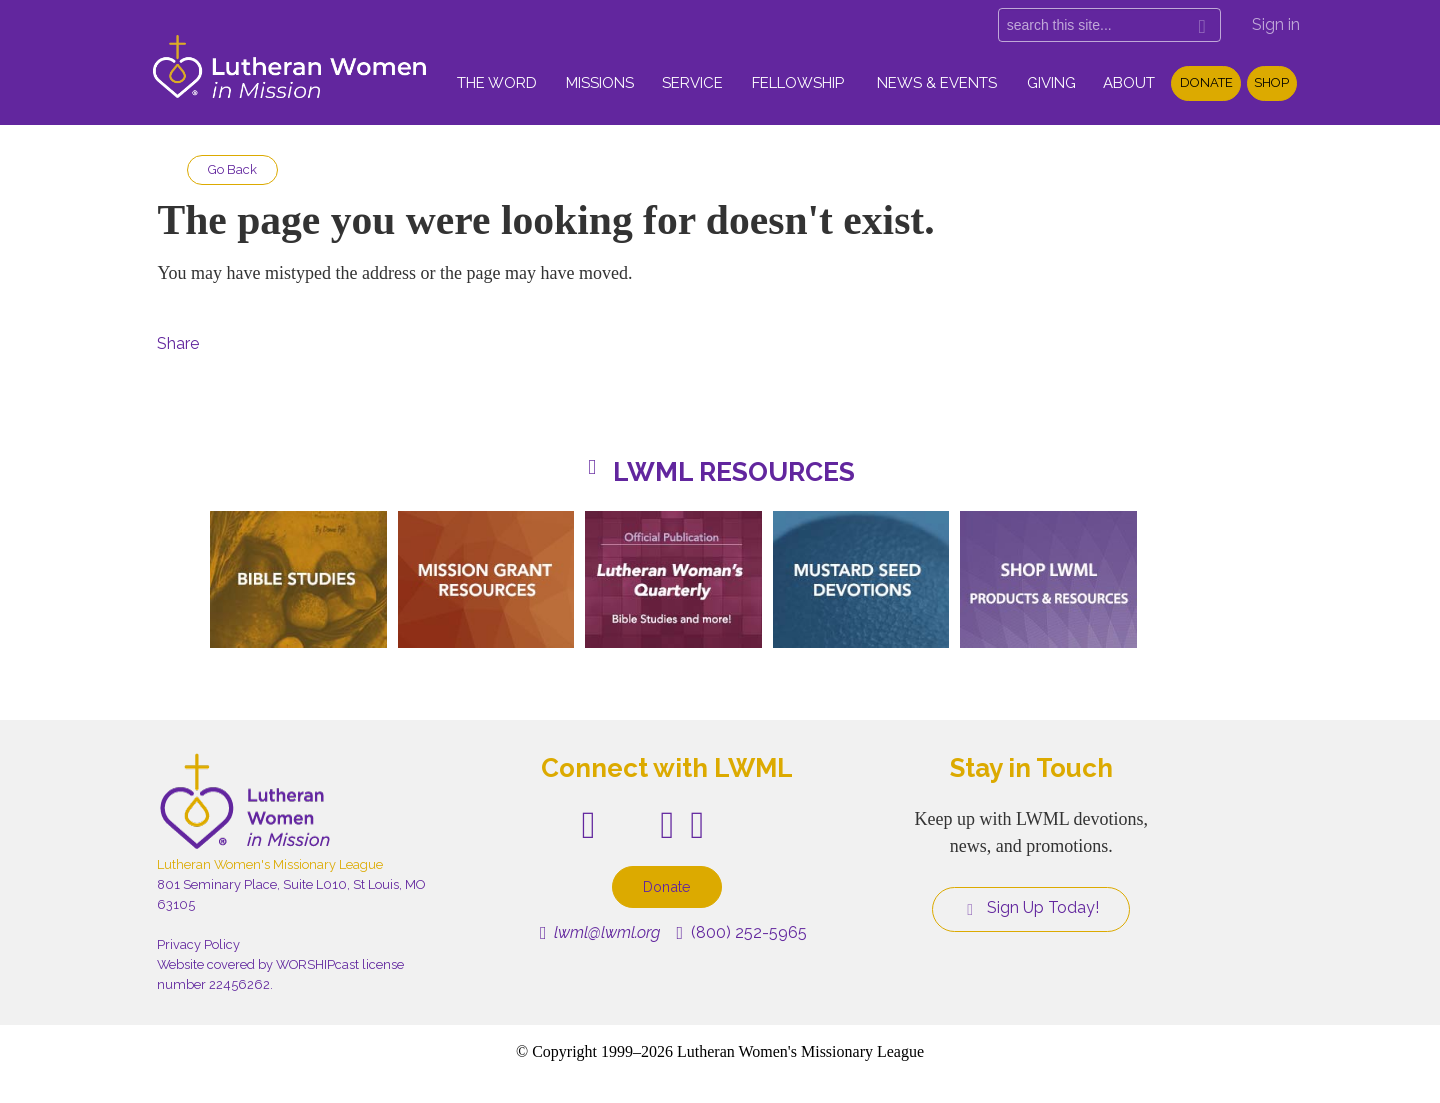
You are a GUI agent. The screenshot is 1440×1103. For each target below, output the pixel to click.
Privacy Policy (198, 944)
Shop (1271, 82)
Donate (1206, 82)
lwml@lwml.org (600, 932)
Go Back (232, 169)
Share (178, 343)
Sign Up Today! (1031, 908)
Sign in (1276, 24)
